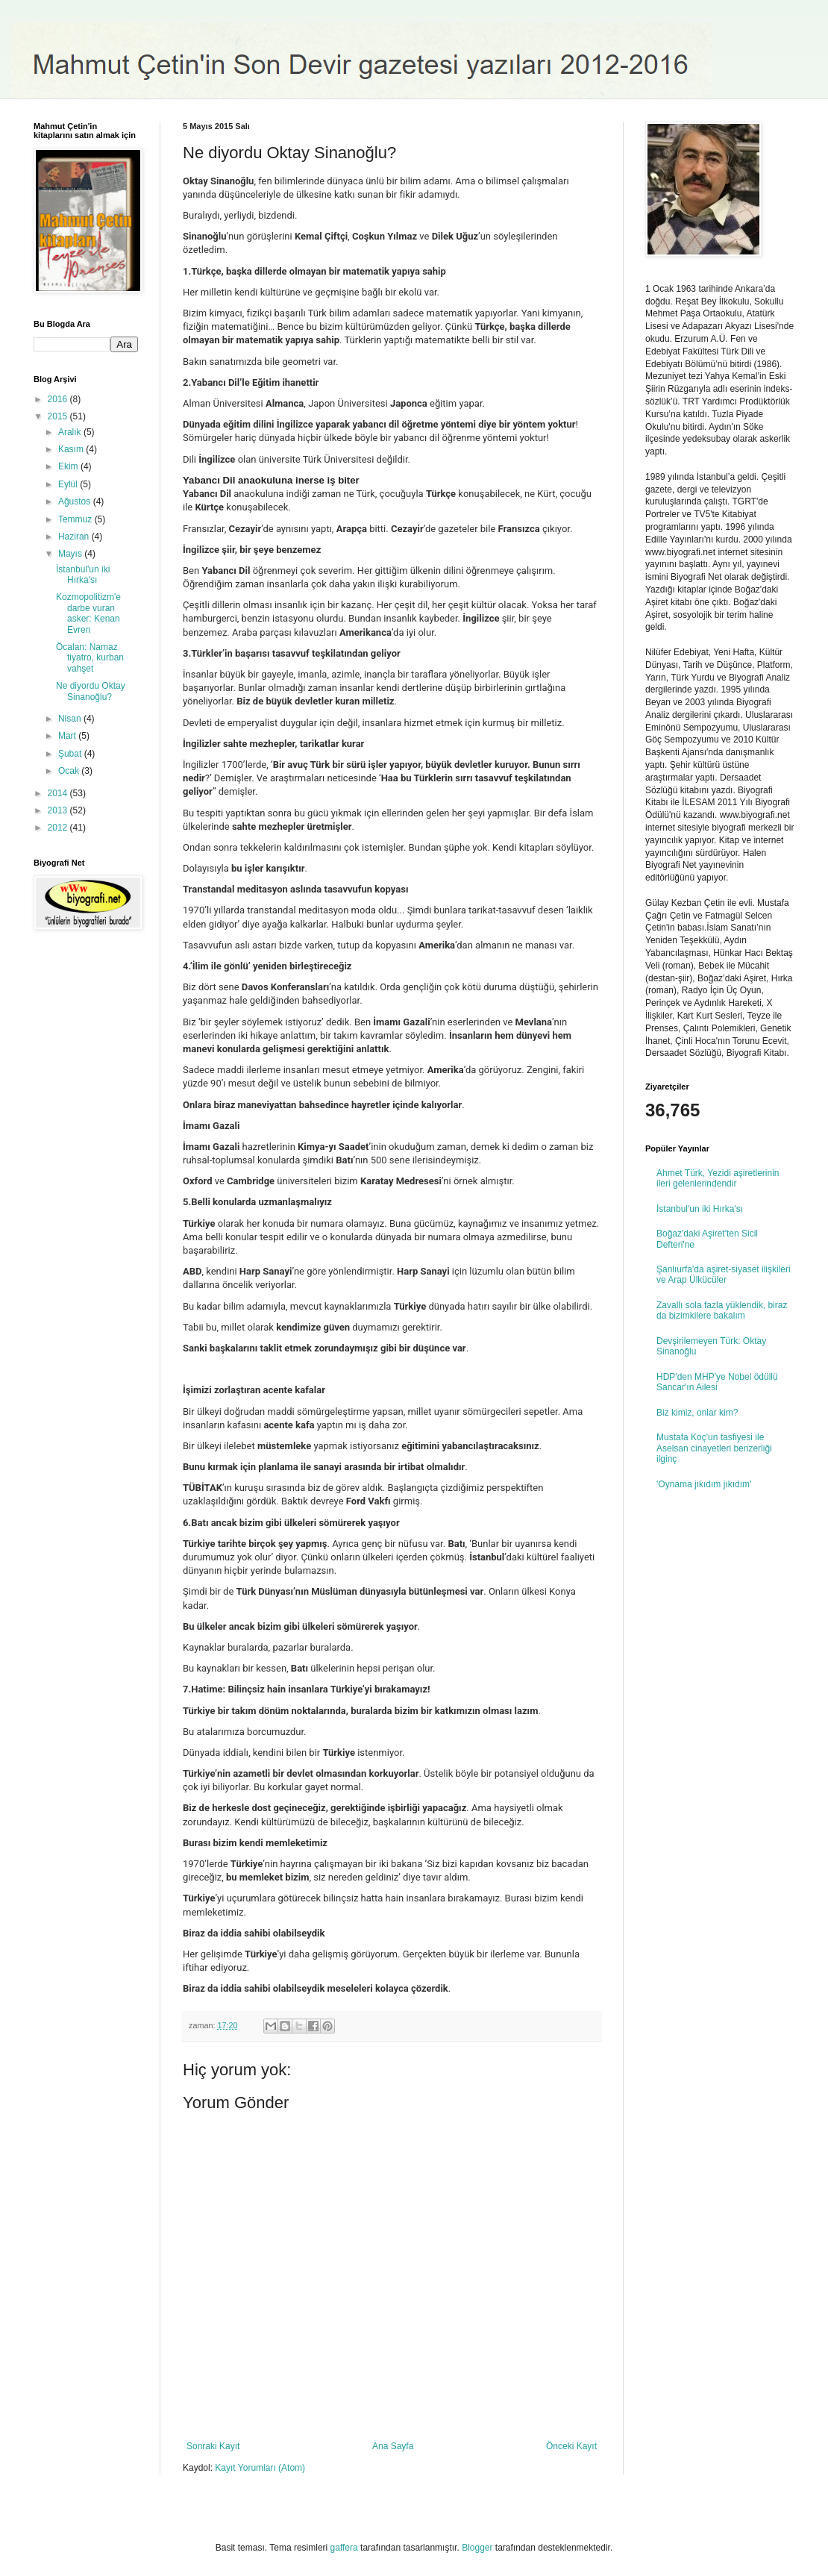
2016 (59, 399)
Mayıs (71, 553)
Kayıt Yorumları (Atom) (260, 2468)
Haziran (75, 536)
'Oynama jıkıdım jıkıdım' (703, 1484)
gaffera (344, 2547)
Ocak (69, 771)
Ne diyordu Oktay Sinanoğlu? (90, 691)
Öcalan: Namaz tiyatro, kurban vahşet (90, 658)
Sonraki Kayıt (212, 2446)
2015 (59, 416)
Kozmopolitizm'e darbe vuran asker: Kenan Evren (88, 613)
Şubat (71, 753)
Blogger (477, 2547)
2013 (59, 810)
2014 (59, 793)
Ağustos (75, 501)
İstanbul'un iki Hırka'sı (83, 574)
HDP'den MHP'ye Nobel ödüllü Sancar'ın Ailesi (717, 1382)
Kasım (72, 449)
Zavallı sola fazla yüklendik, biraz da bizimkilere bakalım (721, 1310)
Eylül (69, 484)
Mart (68, 736)
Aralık (71, 432)
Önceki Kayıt (571, 2446)
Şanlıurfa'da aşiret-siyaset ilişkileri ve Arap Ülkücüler (723, 1274)
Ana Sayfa (392, 2446)
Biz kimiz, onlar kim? (697, 1412)
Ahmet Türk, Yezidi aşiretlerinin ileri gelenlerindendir (718, 1178)
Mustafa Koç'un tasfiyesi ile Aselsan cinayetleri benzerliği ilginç (714, 1448)
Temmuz (76, 519)
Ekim (69, 466)
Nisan (71, 718)
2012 (59, 827)
